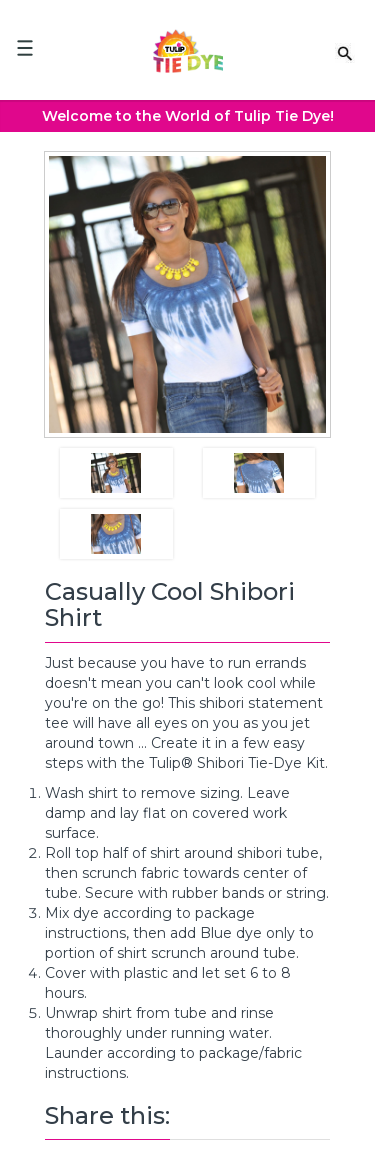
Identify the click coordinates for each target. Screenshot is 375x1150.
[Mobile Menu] (25, 48)
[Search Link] (345, 52)
